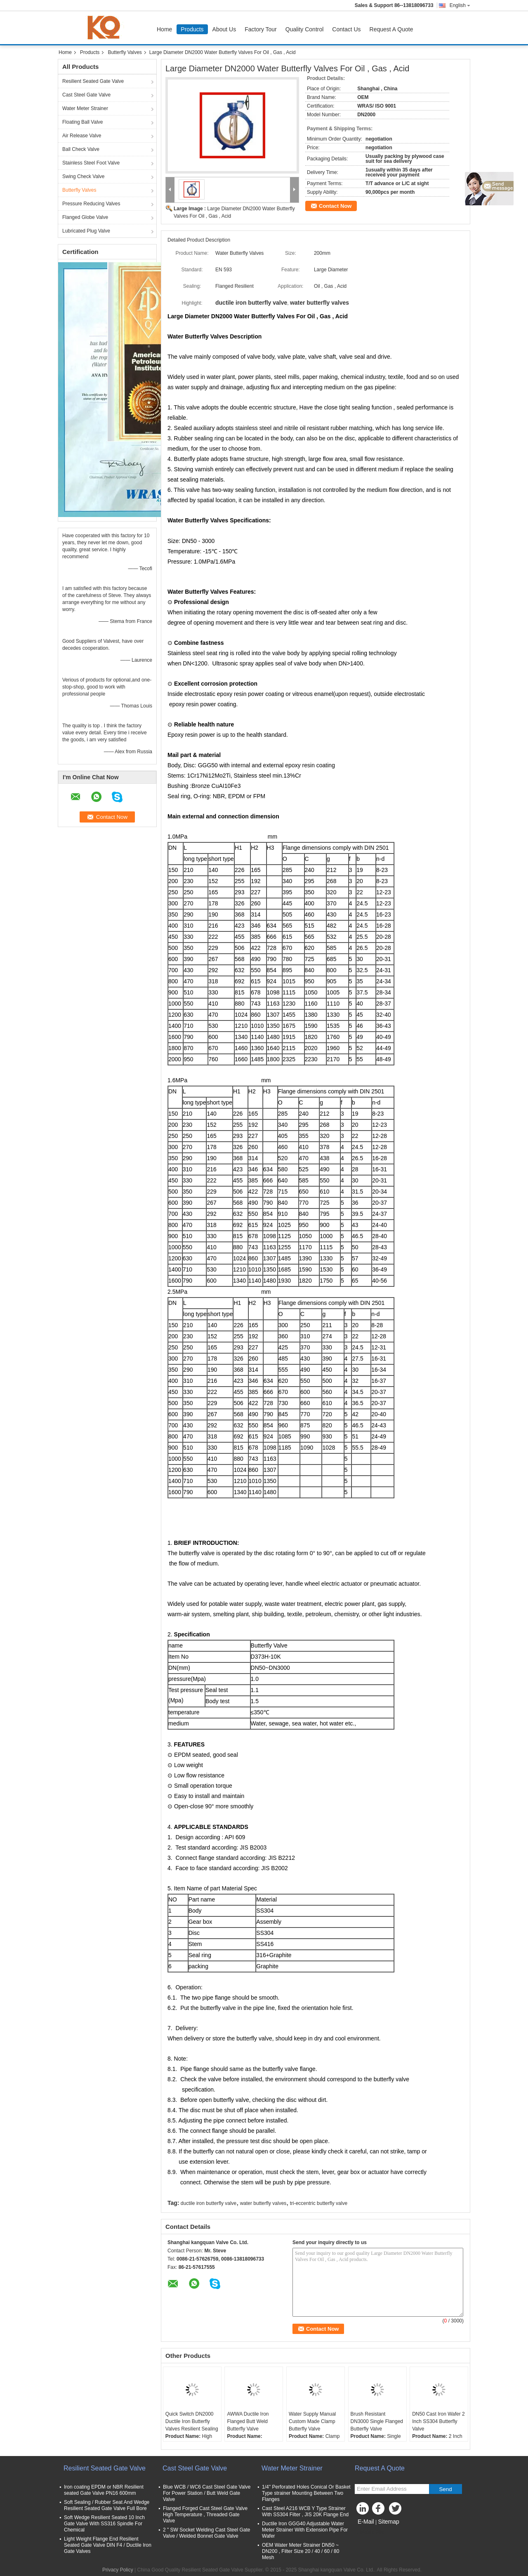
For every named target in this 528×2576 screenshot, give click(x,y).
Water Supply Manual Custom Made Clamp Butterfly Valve (312, 2421)
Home (164, 29)
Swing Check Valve (83, 176)
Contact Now (335, 206)
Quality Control (304, 29)
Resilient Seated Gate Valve (93, 81)
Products (192, 29)
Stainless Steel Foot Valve (91, 163)
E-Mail (366, 2521)
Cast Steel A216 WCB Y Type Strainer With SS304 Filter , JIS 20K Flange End (305, 2511)
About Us (224, 29)
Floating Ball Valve (82, 122)
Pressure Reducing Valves (91, 204)
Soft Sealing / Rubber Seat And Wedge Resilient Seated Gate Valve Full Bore (106, 2505)
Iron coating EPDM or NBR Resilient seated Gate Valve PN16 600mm (104, 2490)
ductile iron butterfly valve (208, 2203)
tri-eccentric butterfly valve (318, 2203)
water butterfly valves (263, 2203)
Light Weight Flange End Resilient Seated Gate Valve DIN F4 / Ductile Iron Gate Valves (107, 2545)
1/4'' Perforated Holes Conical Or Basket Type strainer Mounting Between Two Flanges (306, 2493)
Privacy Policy (117, 2570)
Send (445, 2489)
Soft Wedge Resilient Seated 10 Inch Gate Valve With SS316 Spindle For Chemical (104, 2524)
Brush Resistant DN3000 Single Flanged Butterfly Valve (377, 2421)
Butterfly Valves (124, 52)
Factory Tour (261, 29)
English (460, 5)
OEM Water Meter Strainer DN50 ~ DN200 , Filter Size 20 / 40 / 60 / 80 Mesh (300, 2551)
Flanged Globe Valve (85, 217)
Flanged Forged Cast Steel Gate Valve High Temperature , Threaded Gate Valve (205, 2514)
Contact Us (346, 29)
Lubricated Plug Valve (86, 231)
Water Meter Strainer (85, 108)
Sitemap (388, 2521)
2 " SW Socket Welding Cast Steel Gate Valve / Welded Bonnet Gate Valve (206, 2533)
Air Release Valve (81, 136)
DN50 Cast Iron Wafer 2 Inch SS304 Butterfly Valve (438, 2421)
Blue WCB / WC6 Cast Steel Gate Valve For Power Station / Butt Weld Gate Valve (207, 2493)
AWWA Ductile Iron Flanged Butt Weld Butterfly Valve (248, 2421)
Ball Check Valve (80, 149)
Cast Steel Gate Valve (86, 95)
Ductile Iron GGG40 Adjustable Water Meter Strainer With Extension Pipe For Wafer (305, 2530)
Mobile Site (369, 2532)
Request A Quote (391, 29)
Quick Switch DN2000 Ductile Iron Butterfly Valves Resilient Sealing (191, 2421)
